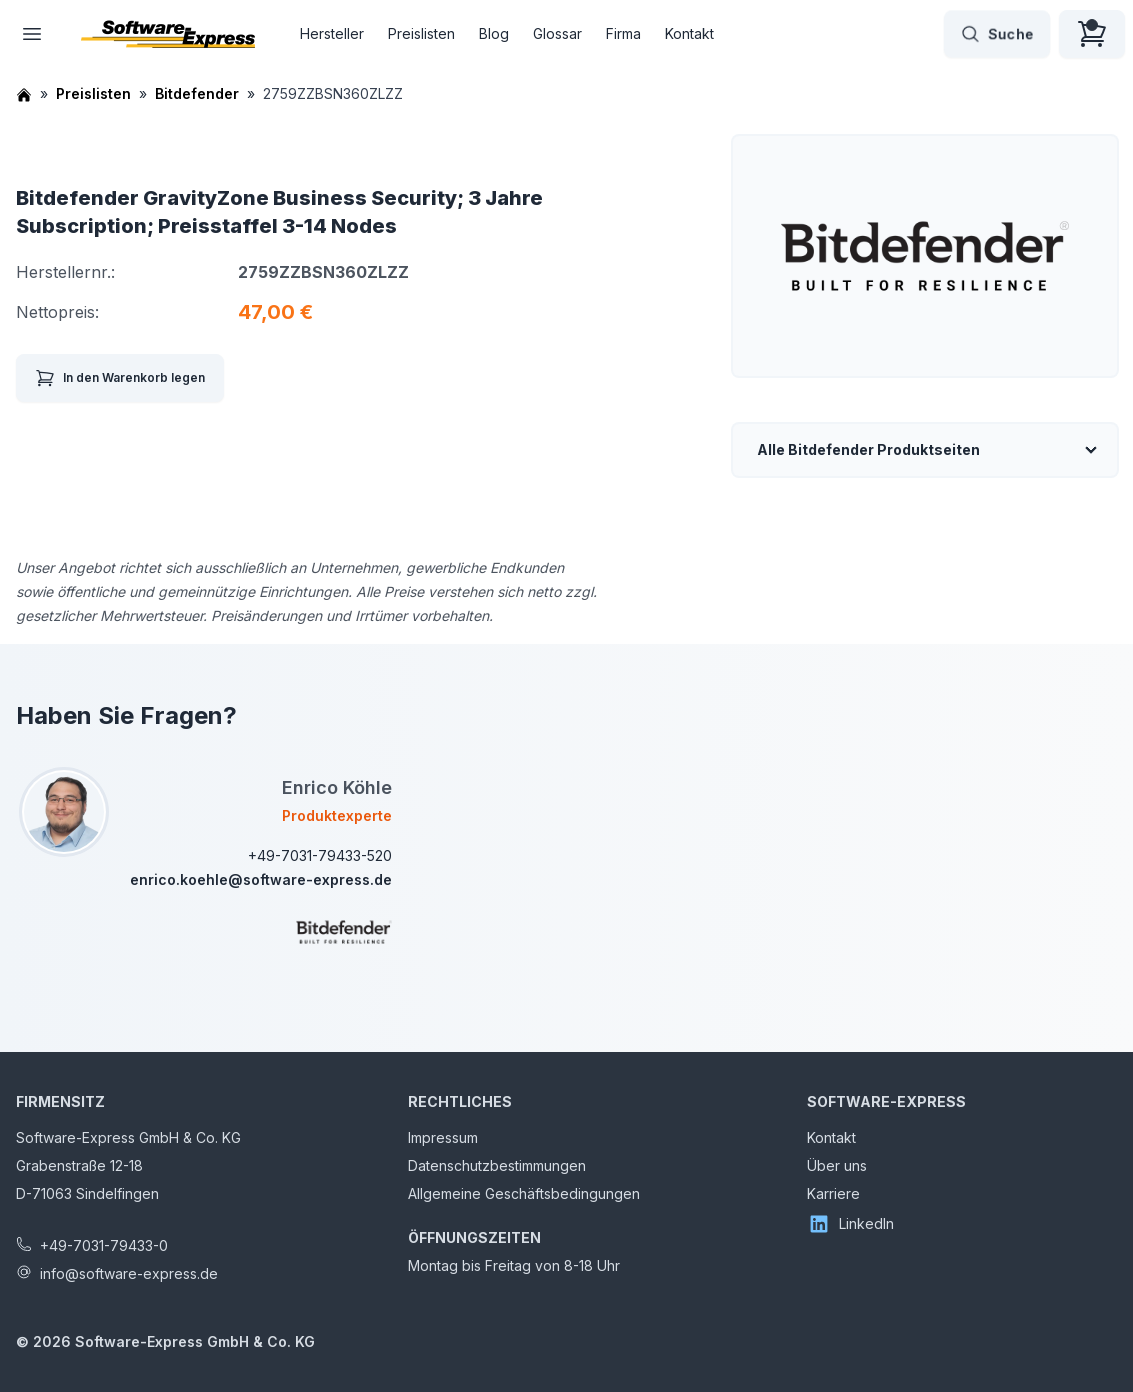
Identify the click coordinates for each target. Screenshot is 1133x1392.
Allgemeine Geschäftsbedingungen (524, 1193)
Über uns (837, 1165)
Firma (623, 33)
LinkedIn (850, 1224)
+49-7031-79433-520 (320, 855)
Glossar (557, 33)
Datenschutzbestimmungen (497, 1165)
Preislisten (421, 33)
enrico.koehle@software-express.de (261, 879)
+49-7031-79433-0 (104, 1245)
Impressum (443, 1137)
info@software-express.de (129, 1273)
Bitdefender (197, 93)
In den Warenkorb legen (120, 378)
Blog (494, 33)
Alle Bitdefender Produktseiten (868, 449)
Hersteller (332, 33)
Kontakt (689, 33)
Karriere (833, 1193)
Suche (997, 34)
